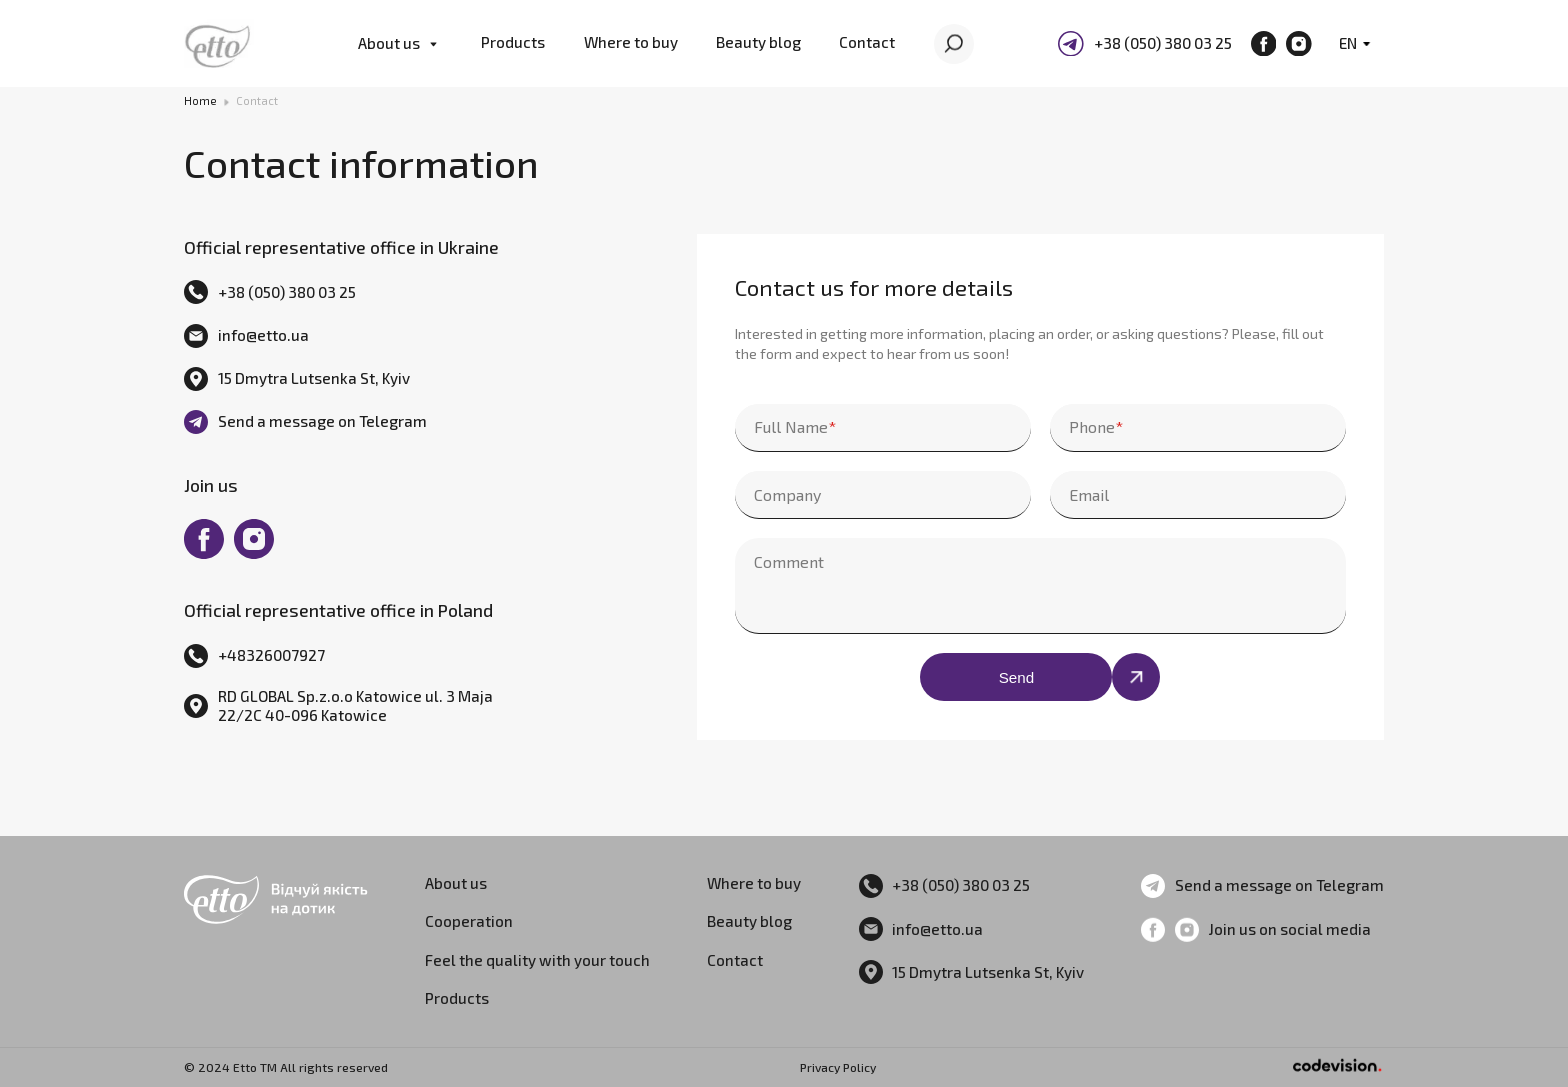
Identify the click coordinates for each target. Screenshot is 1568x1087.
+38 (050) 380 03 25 (1163, 43)
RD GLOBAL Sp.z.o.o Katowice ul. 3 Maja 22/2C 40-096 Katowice (355, 705)
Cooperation (469, 921)
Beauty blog (758, 42)
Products (513, 42)
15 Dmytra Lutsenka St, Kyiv (314, 378)
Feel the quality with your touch (537, 960)
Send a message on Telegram (322, 421)
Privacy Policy (838, 1067)
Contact (867, 42)
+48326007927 (271, 655)
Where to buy (631, 42)
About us (389, 43)
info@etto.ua (263, 335)
